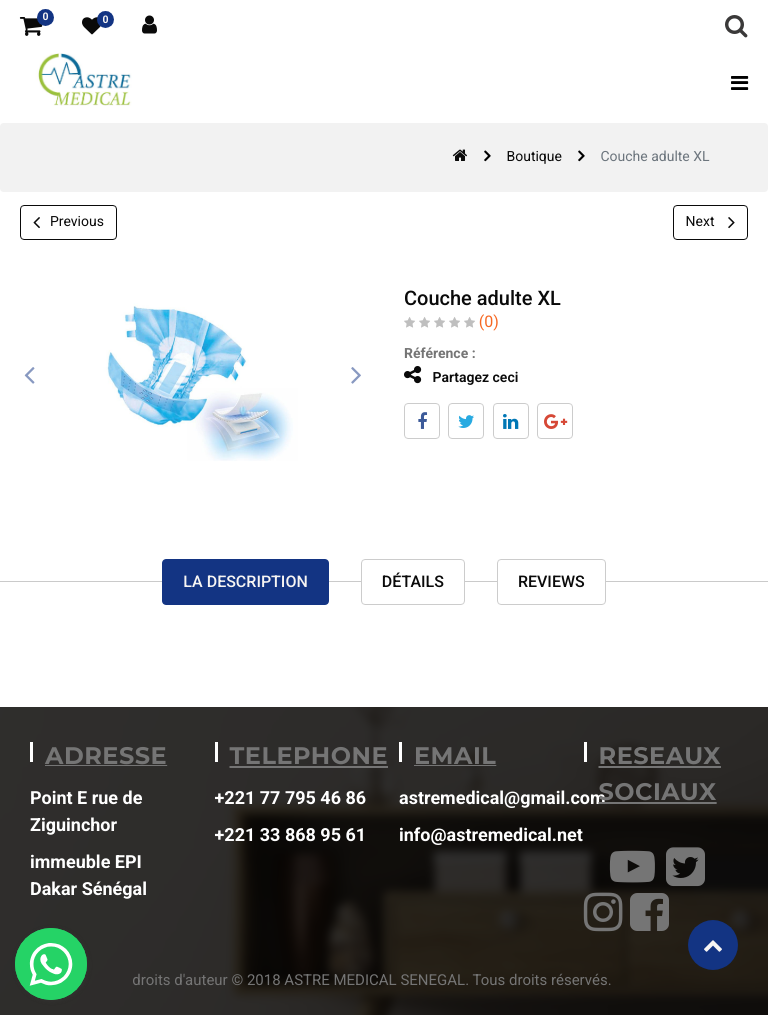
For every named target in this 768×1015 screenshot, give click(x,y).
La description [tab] (245, 581)
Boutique (534, 157)
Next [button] (710, 222)
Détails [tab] (413, 581)
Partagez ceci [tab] (461, 375)
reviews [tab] (551, 581)
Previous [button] (68, 222)
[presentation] (30, 376)
